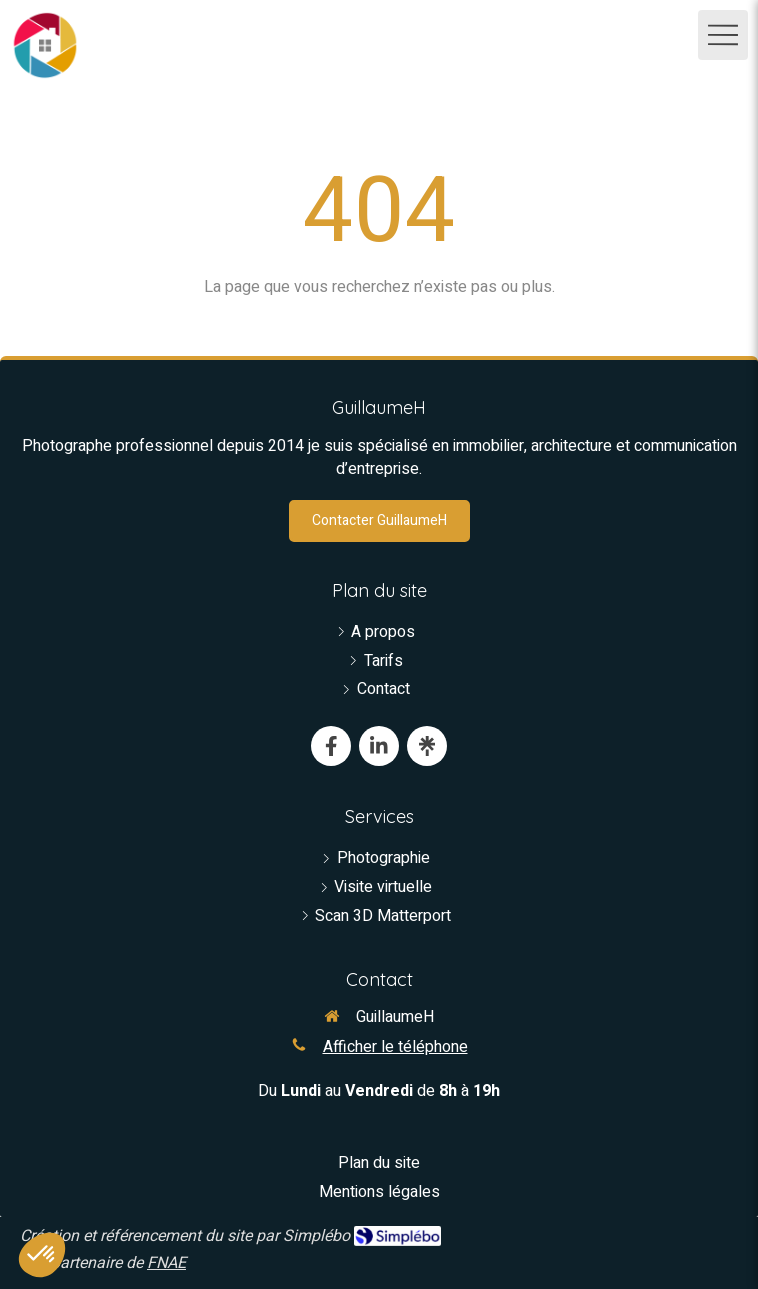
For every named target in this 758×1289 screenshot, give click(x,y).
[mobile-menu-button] (723, 35)
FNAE (166, 1263)
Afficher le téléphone (395, 1047)
